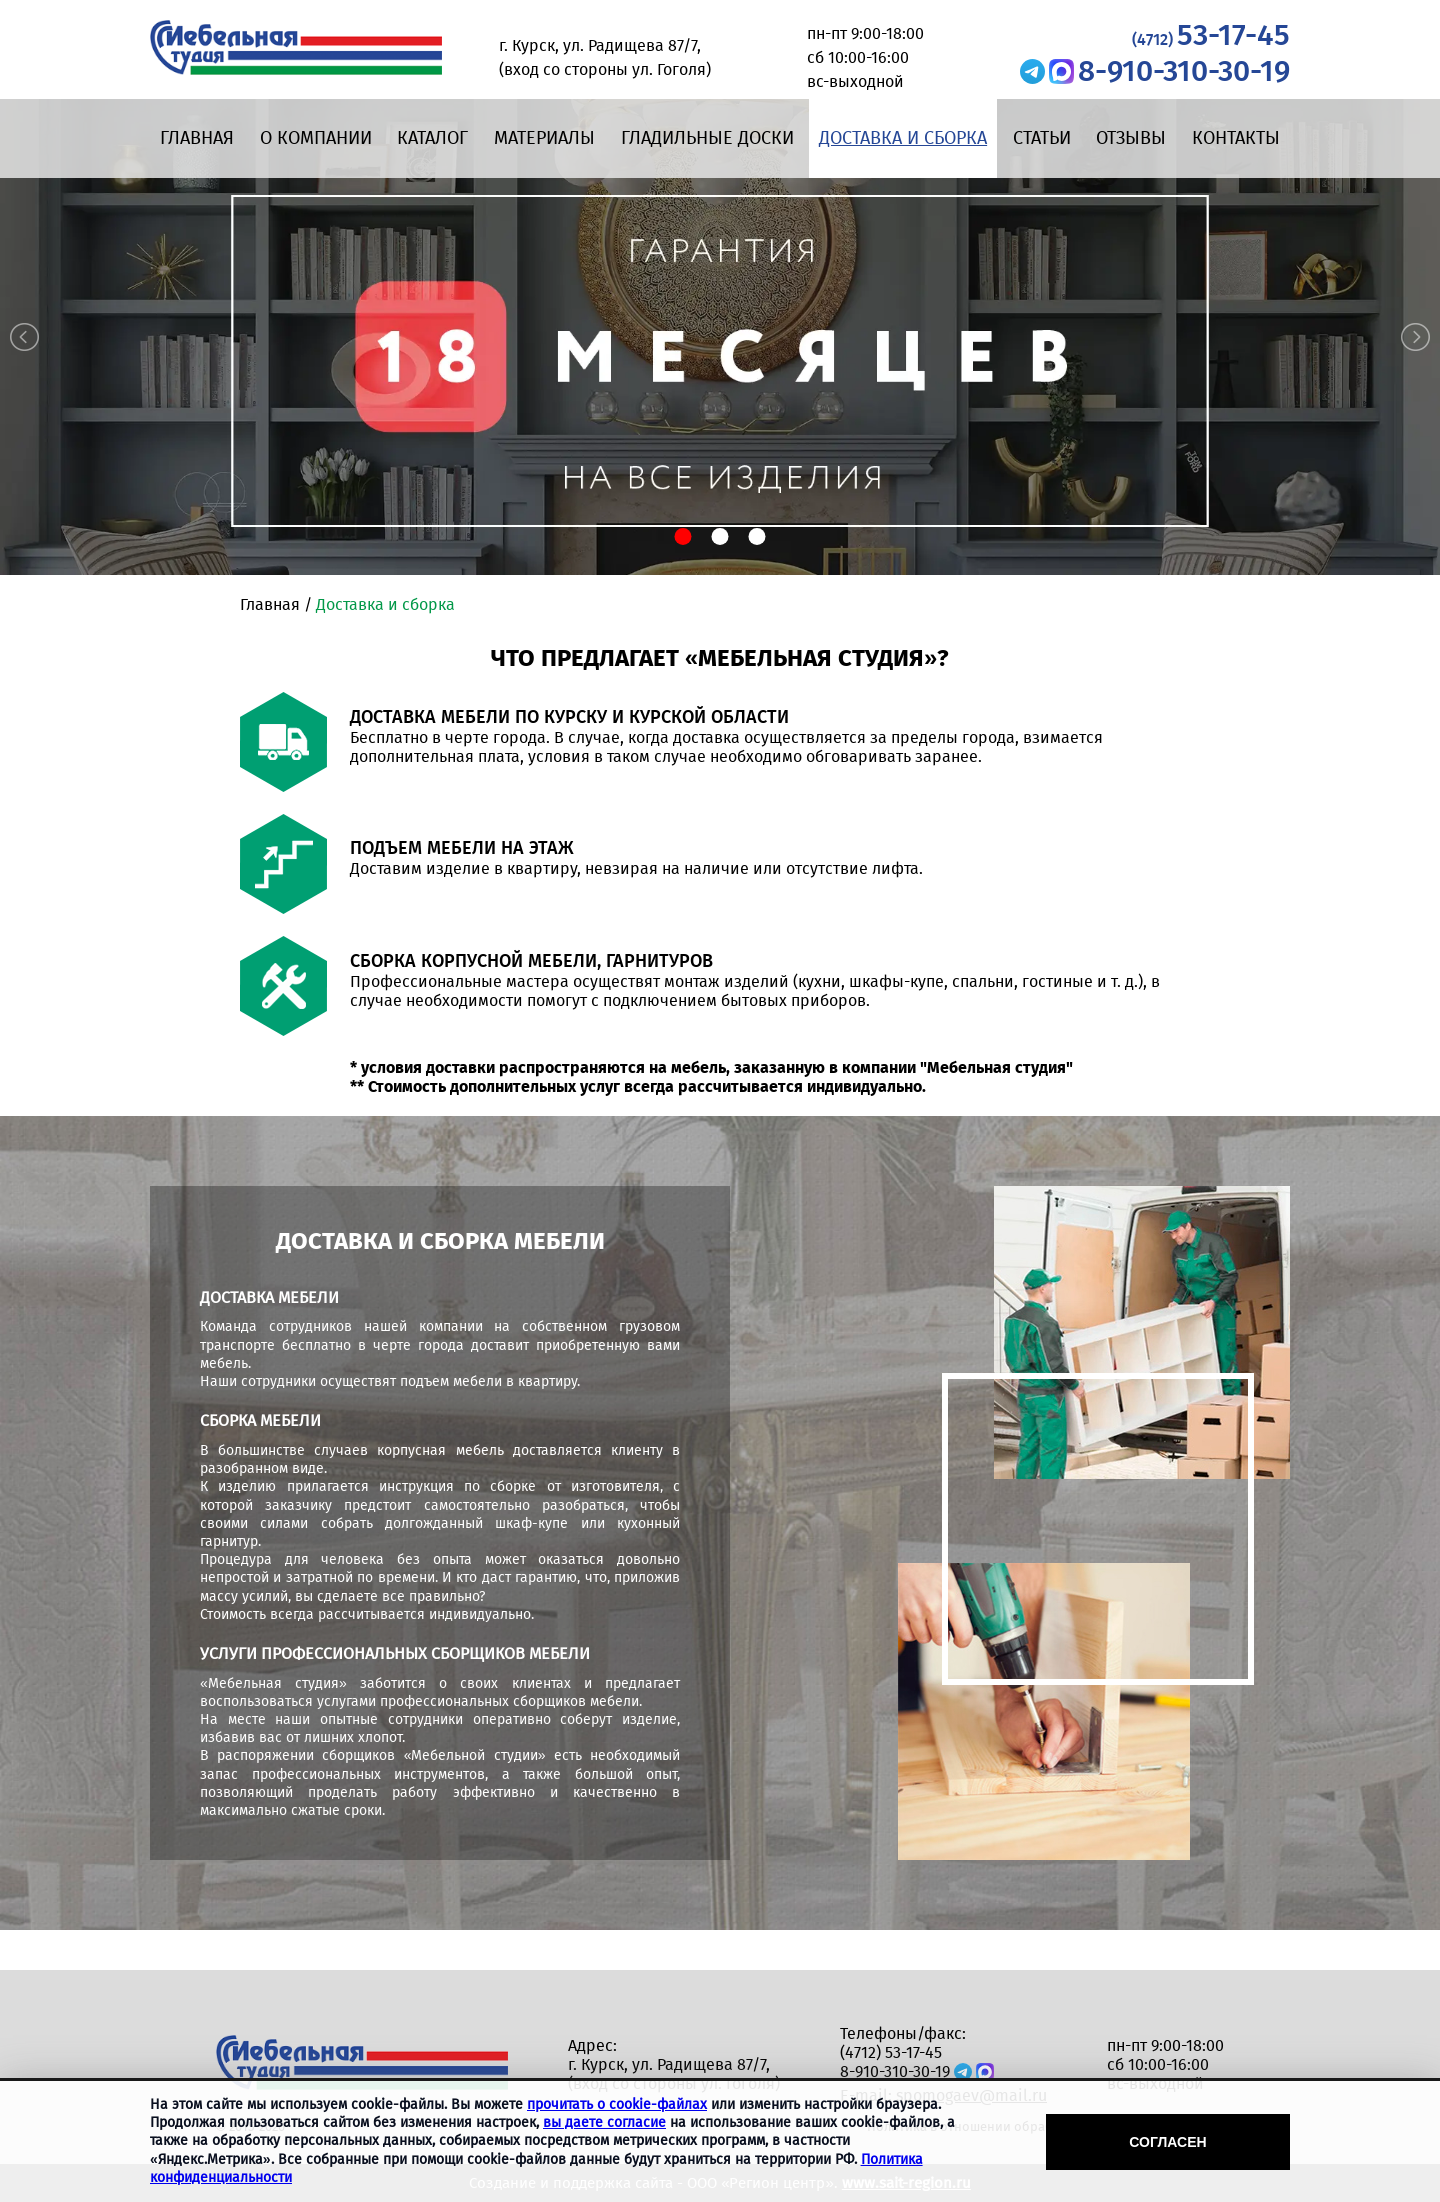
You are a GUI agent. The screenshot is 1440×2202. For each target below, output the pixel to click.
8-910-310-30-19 (1184, 71)
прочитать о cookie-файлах (617, 2104)
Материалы (544, 138)
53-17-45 (1211, 35)
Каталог (432, 138)
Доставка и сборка (903, 138)
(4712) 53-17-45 (891, 2052)
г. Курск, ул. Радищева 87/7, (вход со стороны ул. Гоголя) (674, 2074)
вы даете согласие (604, 2122)
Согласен (1167, 2142)
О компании (316, 138)
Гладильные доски (707, 138)
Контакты (1236, 138)
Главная (197, 138)
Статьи (1042, 138)
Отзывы (1131, 138)
